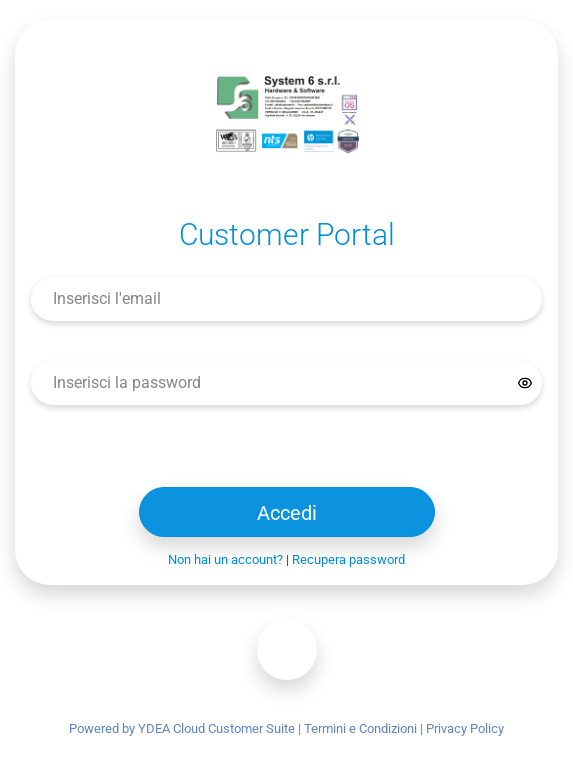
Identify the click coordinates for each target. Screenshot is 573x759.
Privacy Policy (465, 728)
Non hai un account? (225, 559)
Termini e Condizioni (360, 728)
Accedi (287, 513)
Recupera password (348, 559)
